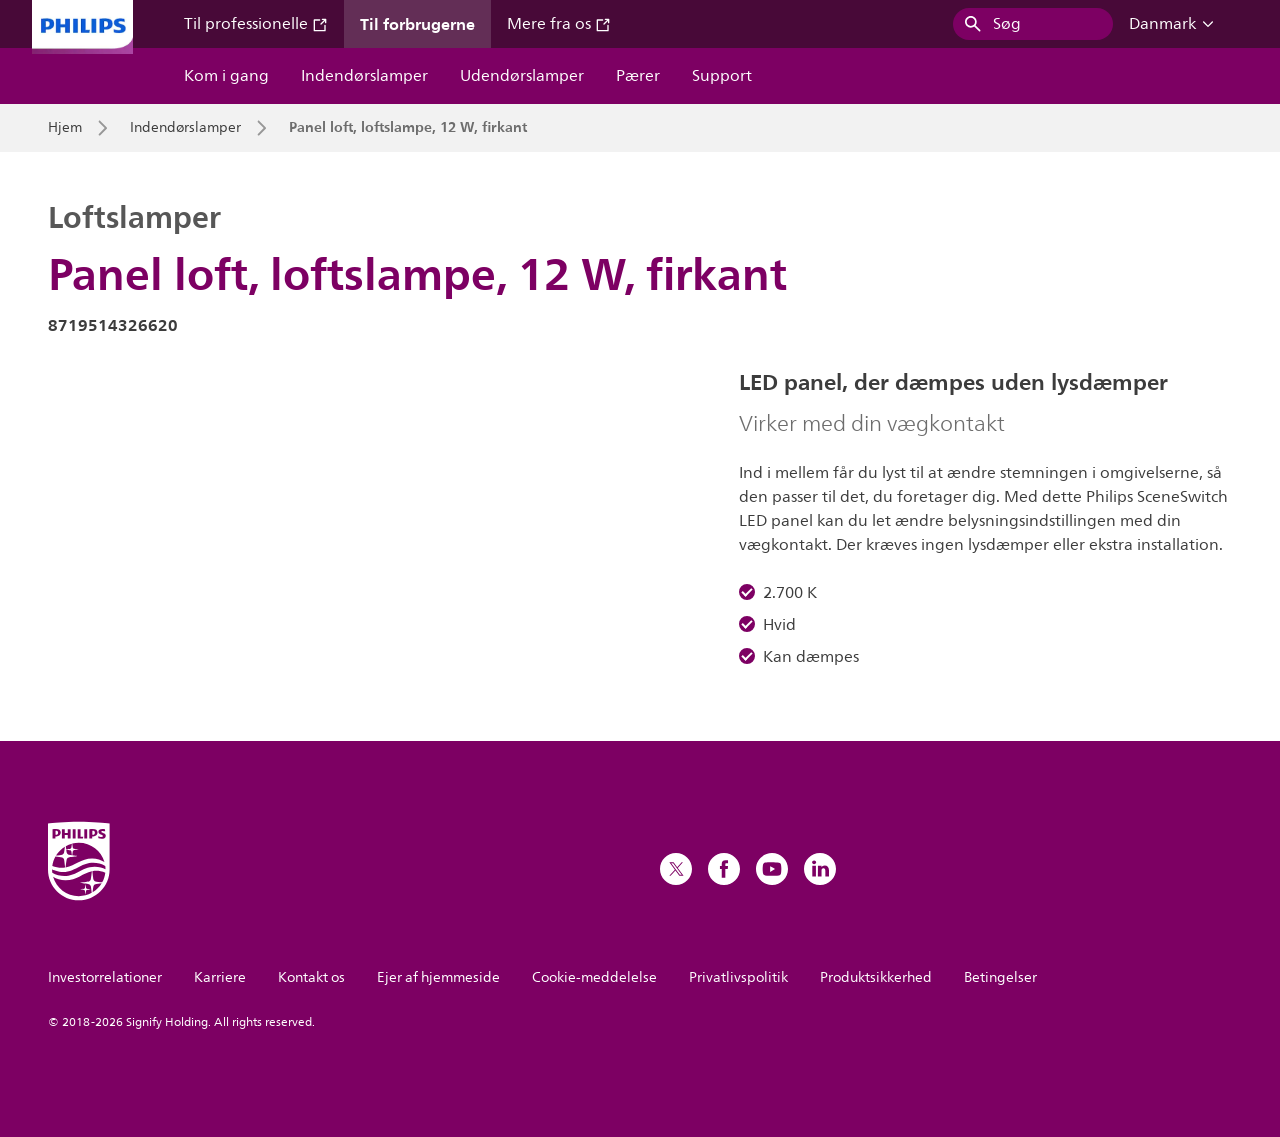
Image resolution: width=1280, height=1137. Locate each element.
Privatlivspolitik (738, 977)
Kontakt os (311, 977)
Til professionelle (256, 24)
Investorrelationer (105, 977)
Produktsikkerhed (876, 977)
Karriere (220, 977)
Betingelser (1000, 977)
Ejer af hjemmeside (438, 977)
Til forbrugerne (417, 24)
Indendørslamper (364, 76)
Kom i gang (226, 76)
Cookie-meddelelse (594, 977)
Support (722, 76)
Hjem (65, 128)
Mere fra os (559, 24)
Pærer (638, 76)
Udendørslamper (522, 76)
